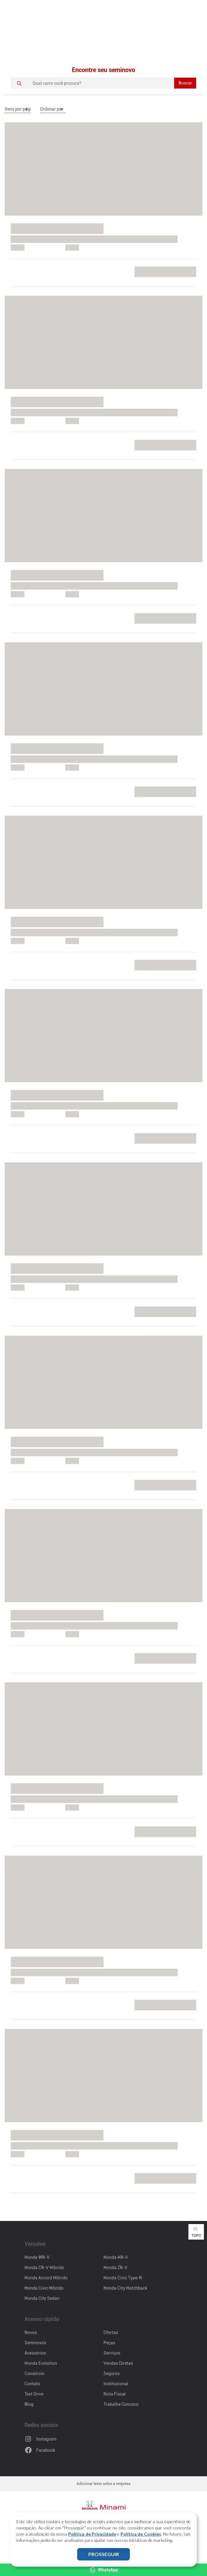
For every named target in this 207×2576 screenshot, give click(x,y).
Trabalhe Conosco (121, 2404)
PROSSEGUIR (103, 2554)
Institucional (115, 2383)
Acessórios (35, 2352)
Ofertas (110, 2332)
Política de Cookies (141, 2534)
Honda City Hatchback (125, 2288)
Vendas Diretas (118, 2363)
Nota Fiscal (114, 2393)
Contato (32, 2383)
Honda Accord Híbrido (46, 2277)
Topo (196, 2231)
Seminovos (35, 2342)
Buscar (185, 82)
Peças (109, 2342)
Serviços (111, 2352)
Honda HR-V (115, 2257)
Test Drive (33, 2393)
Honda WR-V (37, 2257)
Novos (30, 2332)
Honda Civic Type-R (122, 2277)
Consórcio (34, 2373)
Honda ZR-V (115, 2267)
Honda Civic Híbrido (44, 2288)
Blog (28, 2404)
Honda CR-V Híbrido (44, 2267)
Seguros (111, 2373)
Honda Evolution (40, 2363)
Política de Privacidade (92, 2534)
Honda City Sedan (41, 2298)
